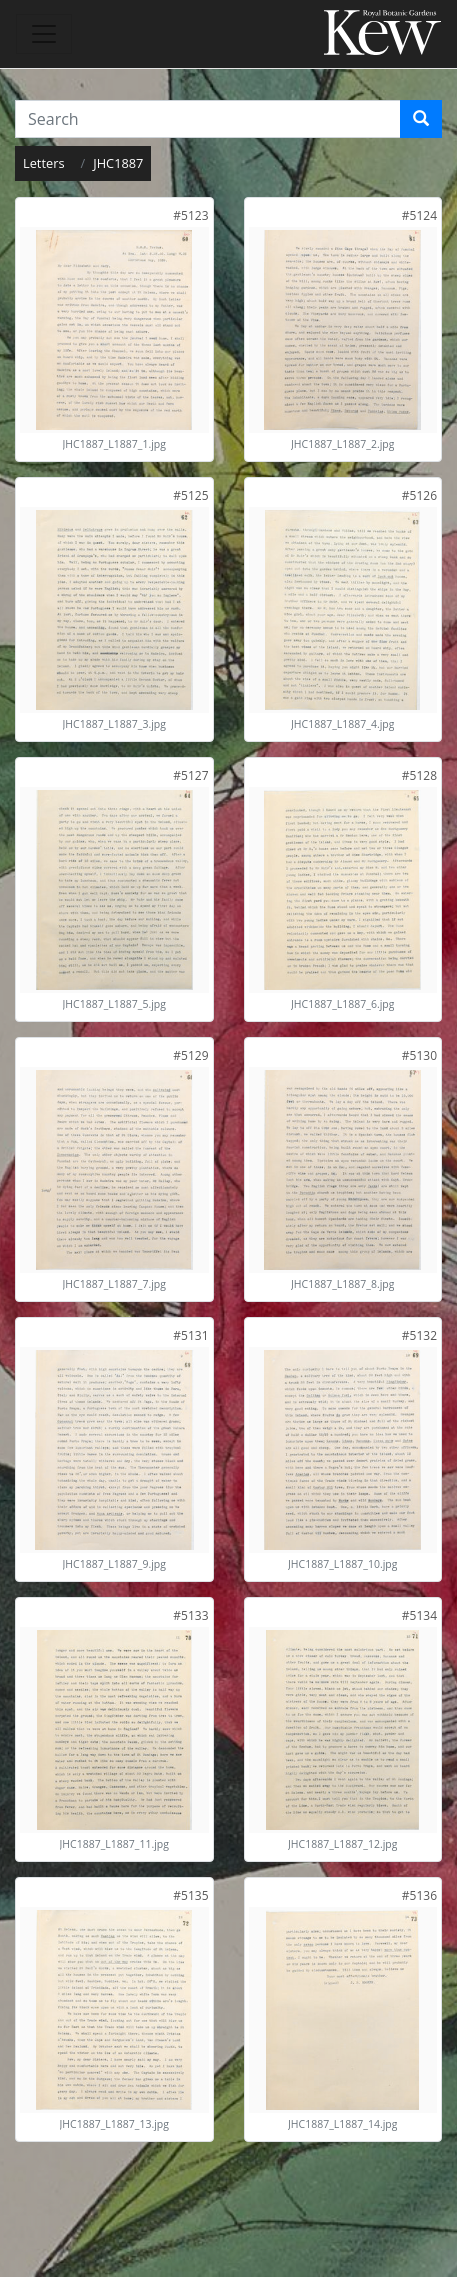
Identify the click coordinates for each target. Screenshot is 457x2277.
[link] (190, 215)
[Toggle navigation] (44, 34)
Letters (44, 163)
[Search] (421, 119)
